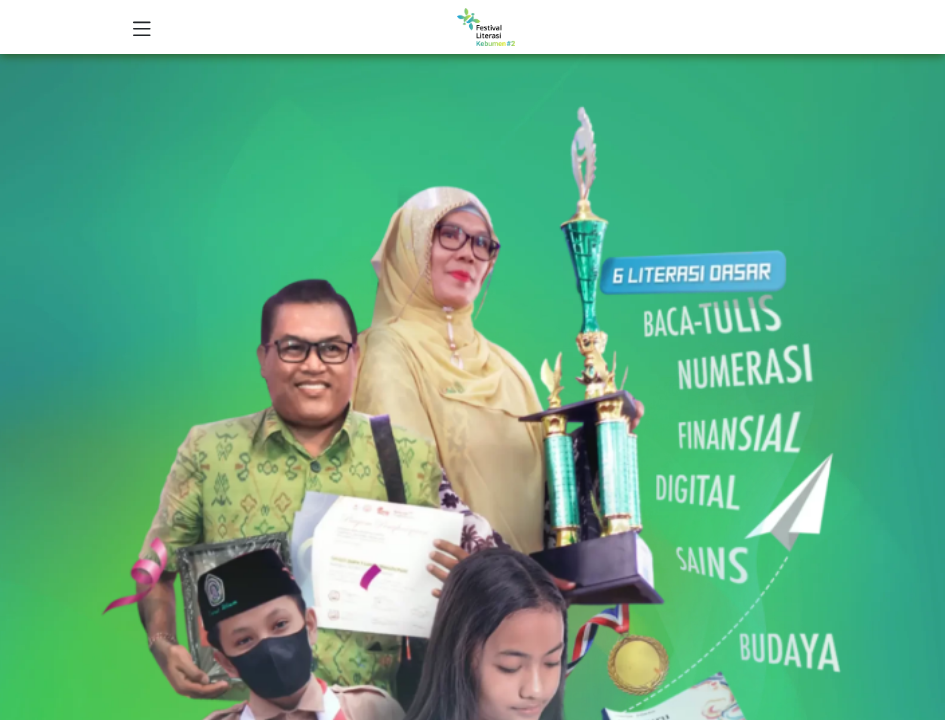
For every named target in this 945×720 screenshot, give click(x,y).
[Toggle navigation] (142, 27)
